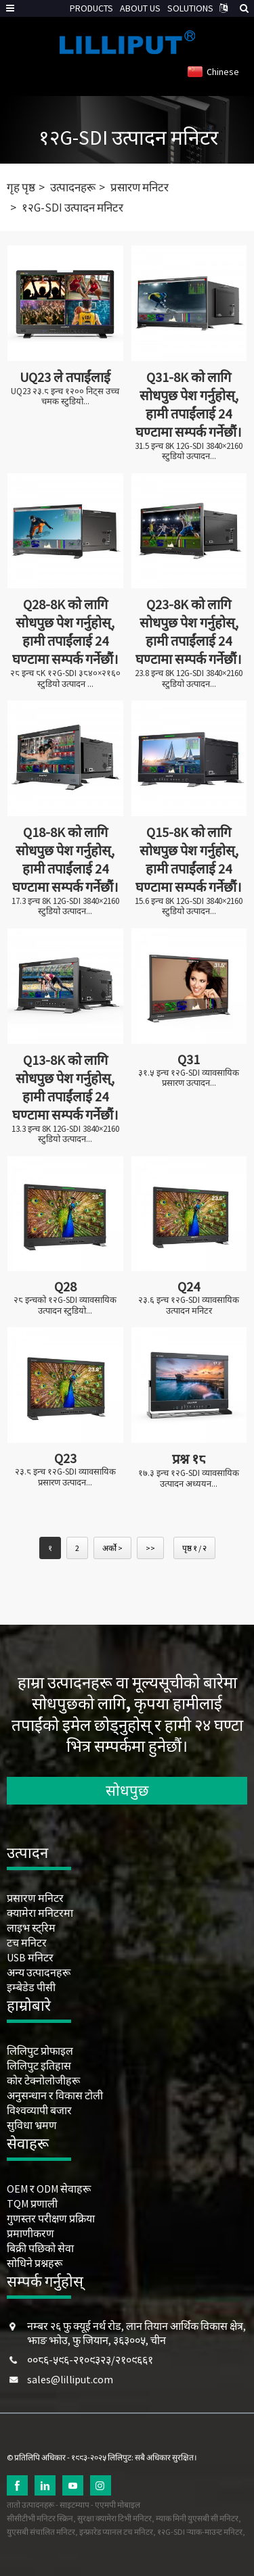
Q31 (188, 1059)
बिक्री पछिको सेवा (40, 2248)
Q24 (188, 1286)
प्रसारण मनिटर (139, 187)
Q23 (65, 1458)
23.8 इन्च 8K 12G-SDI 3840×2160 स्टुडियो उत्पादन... (188, 678)
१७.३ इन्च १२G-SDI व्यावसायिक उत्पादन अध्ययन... (188, 1478)
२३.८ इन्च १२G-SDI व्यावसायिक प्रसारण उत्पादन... (65, 1476)
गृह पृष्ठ (21, 187)
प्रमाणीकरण (30, 2233)
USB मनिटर (30, 1957)
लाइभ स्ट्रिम (31, 1927)
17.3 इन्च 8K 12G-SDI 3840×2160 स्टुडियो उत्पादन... (65, 906)
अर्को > (112, 1548)
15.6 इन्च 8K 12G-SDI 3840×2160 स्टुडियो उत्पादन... (188, 906)
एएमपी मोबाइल (117, 2505)
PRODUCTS (91, 8)
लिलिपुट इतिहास (39, 2065)
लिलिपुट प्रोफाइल (40, 2050)
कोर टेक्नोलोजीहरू (43, 2080)
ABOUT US (140, 8)
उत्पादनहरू (73, 187)
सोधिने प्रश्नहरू (34, 2263)
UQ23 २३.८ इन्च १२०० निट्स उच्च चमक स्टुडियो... (65, 396)
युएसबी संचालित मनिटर (41, 2532)
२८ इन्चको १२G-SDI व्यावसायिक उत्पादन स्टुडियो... (65, 1305)
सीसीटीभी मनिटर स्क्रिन (40, 2518)
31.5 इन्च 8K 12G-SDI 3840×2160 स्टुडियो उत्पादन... (188, 451)
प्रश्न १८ (188, 1458)
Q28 (65, 1286)
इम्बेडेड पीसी (31, 1987)
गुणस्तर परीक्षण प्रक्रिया (51, 2218)
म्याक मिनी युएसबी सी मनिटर (197, 2518)
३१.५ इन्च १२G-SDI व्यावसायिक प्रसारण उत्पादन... (188, 1078)
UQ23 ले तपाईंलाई (65, 376)
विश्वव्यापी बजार (39, 2110)
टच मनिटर (27, 1942)
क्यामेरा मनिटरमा (40, 1912)
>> (150, 1548)
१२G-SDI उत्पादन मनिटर (128, 137)
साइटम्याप (74, 2505)
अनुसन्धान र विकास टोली (55, 2095)
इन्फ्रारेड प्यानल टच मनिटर (116, 2532)
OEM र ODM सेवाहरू (49, 2188)
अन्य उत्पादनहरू (38, 1972)
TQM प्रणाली (32, 2203)
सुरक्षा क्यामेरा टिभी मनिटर (114, 2518)
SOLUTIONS (190, 8)
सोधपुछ (127, 1790)
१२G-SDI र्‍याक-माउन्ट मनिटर (199, 2532)
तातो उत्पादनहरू (30, 2505)
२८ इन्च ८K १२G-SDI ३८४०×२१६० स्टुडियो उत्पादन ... (65, 678)
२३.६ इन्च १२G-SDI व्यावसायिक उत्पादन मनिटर (188, 1305)
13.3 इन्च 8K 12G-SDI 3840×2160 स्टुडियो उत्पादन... (65, 1134)
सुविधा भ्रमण (32, 2125)
